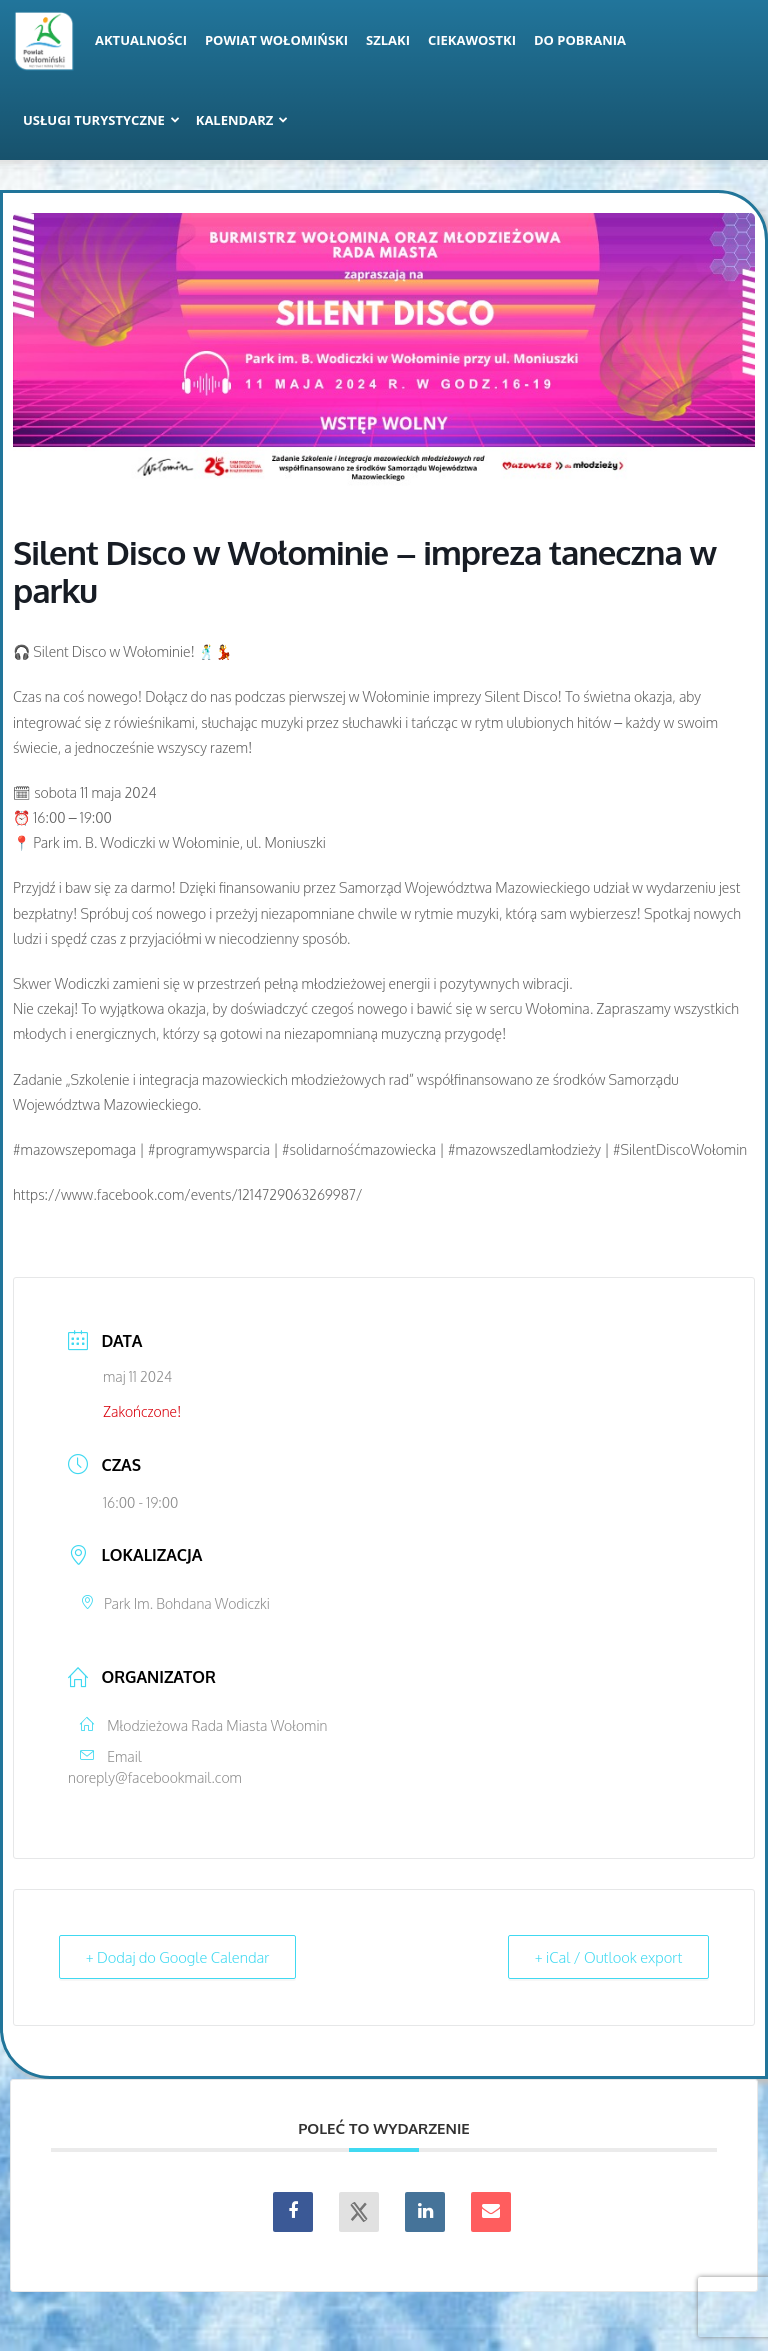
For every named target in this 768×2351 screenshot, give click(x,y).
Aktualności (141, 40)
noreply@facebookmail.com (155, 1777)
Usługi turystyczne (101, 120)
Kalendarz (242, 120)
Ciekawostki (472, 40)
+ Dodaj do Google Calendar (181, 1956)
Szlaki (388, 40)
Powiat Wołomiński (276, 40)
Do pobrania (580, 40)
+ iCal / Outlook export (605, 1956)
